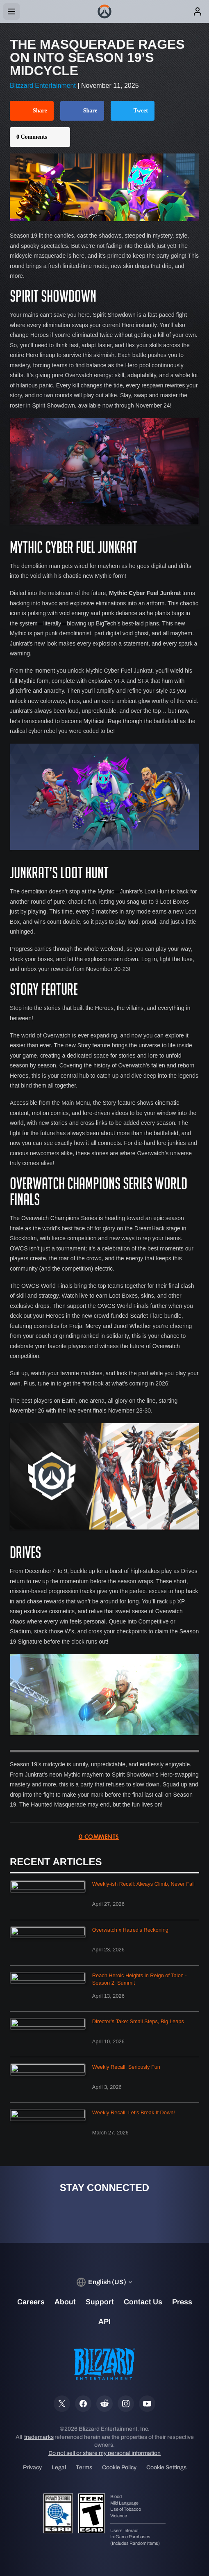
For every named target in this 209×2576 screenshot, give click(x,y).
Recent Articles (56, 1861)
